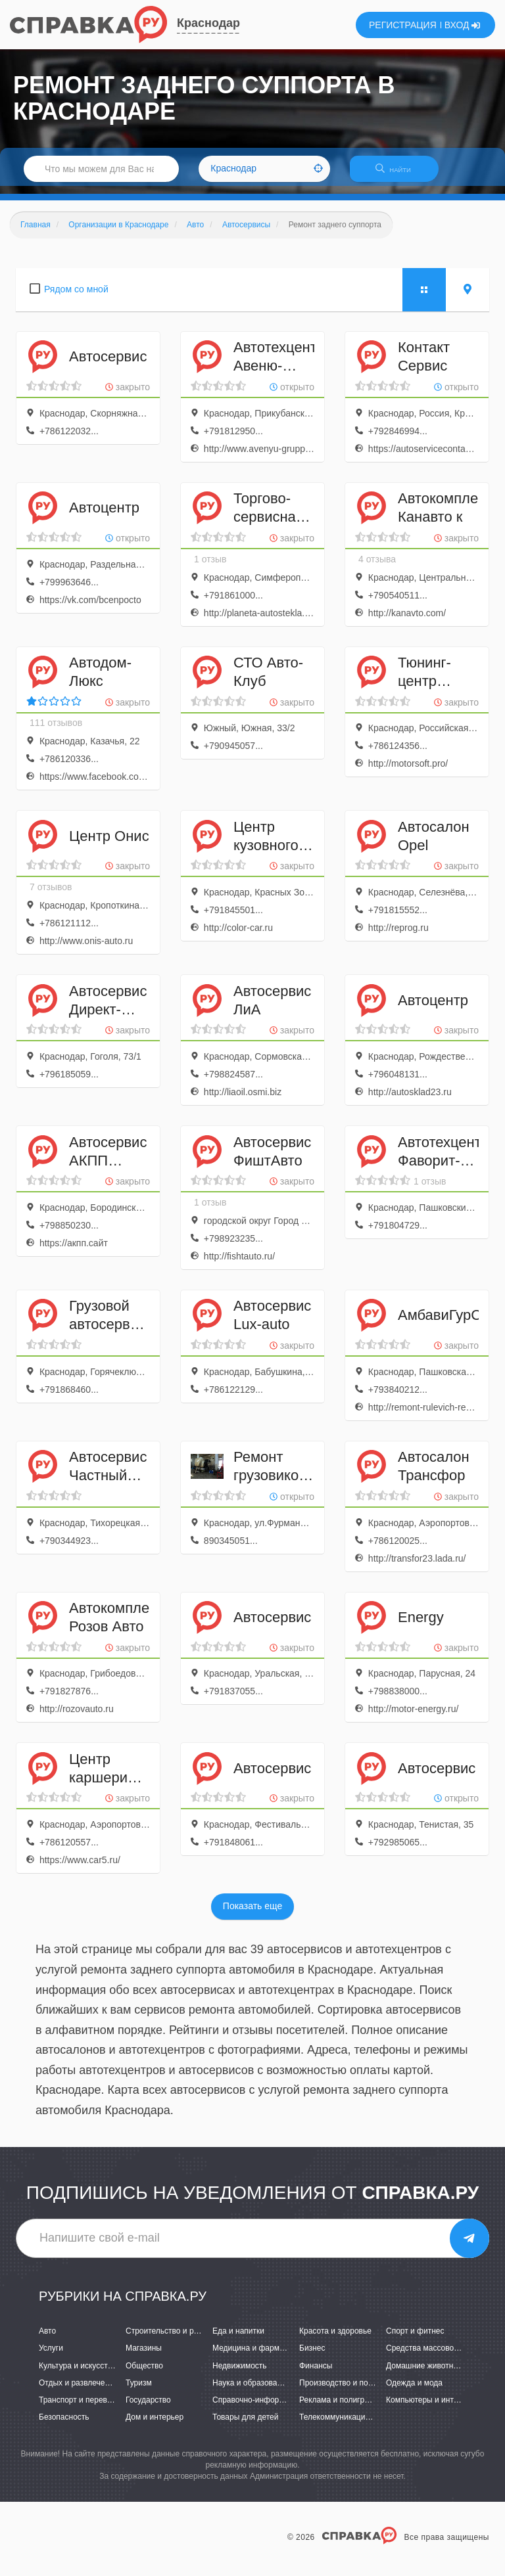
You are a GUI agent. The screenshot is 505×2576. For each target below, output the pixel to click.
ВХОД (463, 25)
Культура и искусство (77, 2373)
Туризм (139, 2390)
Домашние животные (425, 2373)
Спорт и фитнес (415, 2338)
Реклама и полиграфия (341, 2407)
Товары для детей (245, 2424)
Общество (144, 2373)
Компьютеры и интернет (430, 2407)
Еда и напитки (238, 2338)
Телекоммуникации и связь (348, 2424)
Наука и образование (251, 2390)
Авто (47, 2338)
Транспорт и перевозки (81, 2407)
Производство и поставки (345, 2390)
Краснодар (208, 23)
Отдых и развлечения (78, 2390)
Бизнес (312, 2356)
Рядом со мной (76, 297)
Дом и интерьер (154, 2424)
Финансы (315, 2373)
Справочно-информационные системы (283, 2407)
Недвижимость (239, 2373)
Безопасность (64, 2424)
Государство (148, 2407)
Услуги (51, 2356)
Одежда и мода (414, 2390)
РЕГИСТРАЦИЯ (403, 25)
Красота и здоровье (335, 2338)
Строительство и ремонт (171, 2338)
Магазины (144, 2356)
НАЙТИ (399, 173)
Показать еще (252, 1914)
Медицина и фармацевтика (262, 2356)
